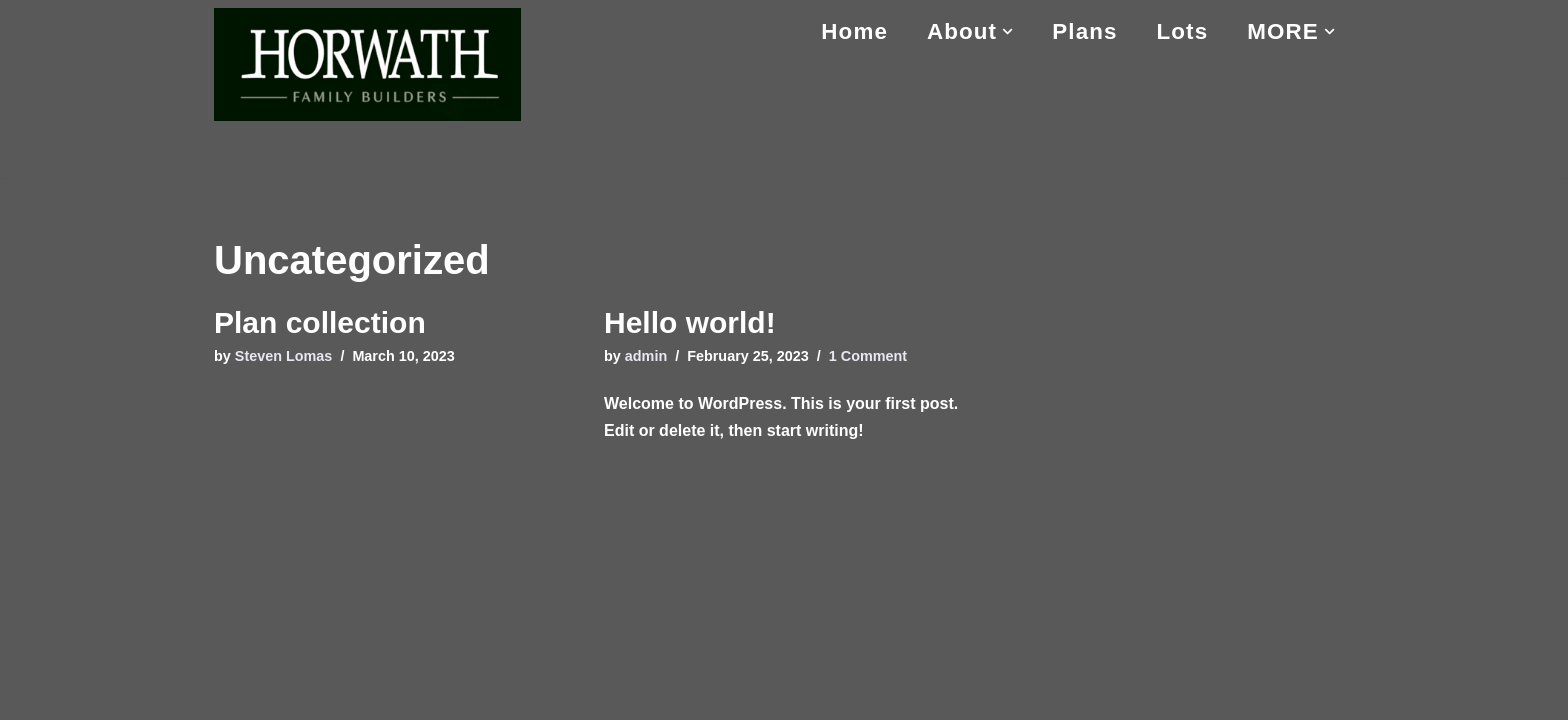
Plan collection (320, 322)
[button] (1007, 31)
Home (854, 31)
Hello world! (690, 322)
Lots (1183, 31)
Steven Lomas (284, 356)
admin (646, 356)
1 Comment (868, 356)
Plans (1084, 31)
